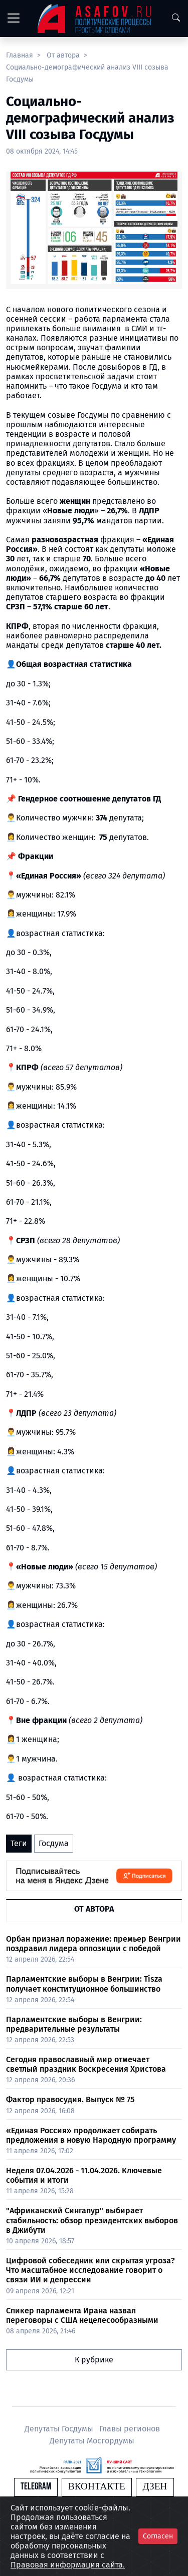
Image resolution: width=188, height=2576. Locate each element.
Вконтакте (96, 2486)
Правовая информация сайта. (68, 2564)
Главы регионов (129, 2428)
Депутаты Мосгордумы (92, 2440)
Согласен (158, 2536)
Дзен (154, 2486)
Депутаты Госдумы (60, 2428)
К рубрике (94, 2359)
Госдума (54, 1843)
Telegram (36, 2486)
